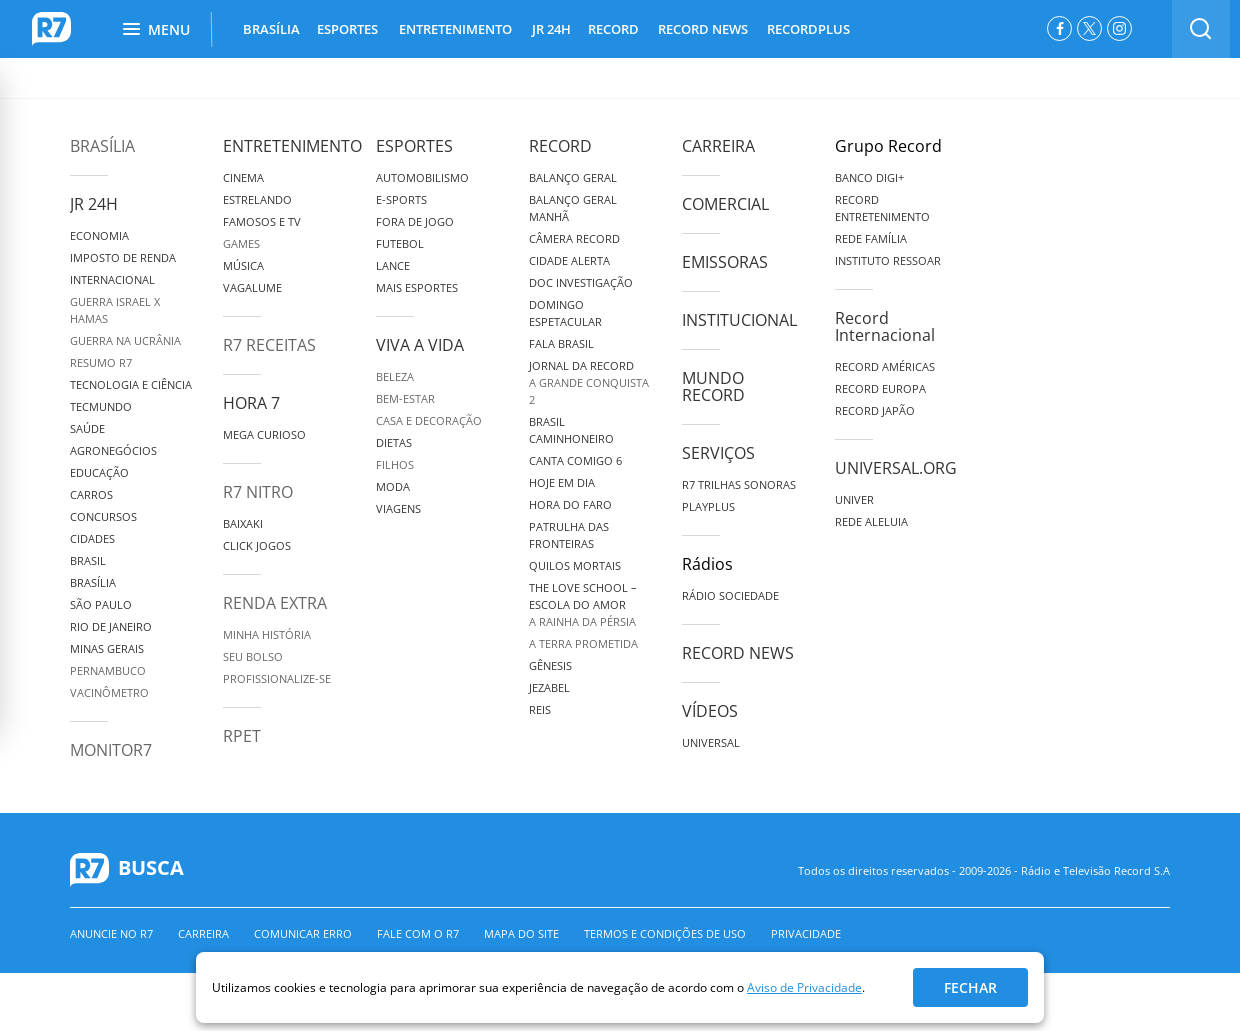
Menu (156, 29)
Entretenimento (292, 146)
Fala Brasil (561, 343)
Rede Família (871, 238)
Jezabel (549, 687)
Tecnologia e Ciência (131, 384)
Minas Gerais (107, 648)
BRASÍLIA (271, 29)
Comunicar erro (303, 933)
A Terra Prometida (583, 643)
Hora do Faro (570, 504)
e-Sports (401, 199)
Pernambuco (108, 670)
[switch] (1201, 29)
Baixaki (243, 523)
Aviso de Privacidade (804, 987)
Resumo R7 (101, 362)
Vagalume (252, 287)
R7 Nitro (258, 492)
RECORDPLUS (808, 29)
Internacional (112, 279)
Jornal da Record (581, 365)
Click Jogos (257, 545)
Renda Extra (275, 603)
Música (243, 265)
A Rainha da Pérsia (582, 621)
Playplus (708, 506)
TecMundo (101, 406)
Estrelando (257, 199)
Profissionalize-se (277, 678)
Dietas (394, 442)
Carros (91, 494)
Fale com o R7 (418, 933)
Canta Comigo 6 (575, 460)
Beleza (395, 376)
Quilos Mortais (575, 565)
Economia (99, 235)
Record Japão (875, 410)
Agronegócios (113, 450)
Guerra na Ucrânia (125, 340)
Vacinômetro (109, 692)
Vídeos (710, 711)
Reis (540, 709)
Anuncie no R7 (111, 933)
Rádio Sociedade (730, 595)
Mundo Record (713, 386)
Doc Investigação (581, 282)
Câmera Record (574, 238)
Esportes (414, 146)
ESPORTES (347, 29)
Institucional (739, 320)
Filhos (395, 464)
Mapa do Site (521, 933)
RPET (242, 736)
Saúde (87, 428)
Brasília (102, 146)
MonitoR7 (111, 750)
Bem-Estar (405, 398)
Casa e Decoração (429, 420)
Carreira (718, 146)
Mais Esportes (417, 287)
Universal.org (896, 468)
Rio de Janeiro (111, 626)
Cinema (243, 177)
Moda (393, 486)
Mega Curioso (264, 434)
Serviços (718, 453)
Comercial (725, 204)
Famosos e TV (262, 221)
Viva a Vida (420, 345)
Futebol (400, 243)
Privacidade (806, 933)
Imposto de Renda (123, 257)
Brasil (88, 560)
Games (241, 243)
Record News (738, 653)
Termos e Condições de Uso (665, 933)
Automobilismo (422, 177)
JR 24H (551, 29)
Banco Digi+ (869, 177)
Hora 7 (251, 403)
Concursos (103, 516)
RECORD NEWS (703, 29)
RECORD (613, 29)
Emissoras (725, 262)
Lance (393, 265)
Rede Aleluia (871, 521)
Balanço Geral (573, 177)
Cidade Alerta (569, 260)
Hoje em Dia (562, 482)
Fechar (970, 987)
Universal (711, 742)
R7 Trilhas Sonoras (739, 484)
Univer (854, 499)
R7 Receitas (269, 345)
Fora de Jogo (415, 221)
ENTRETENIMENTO (455, 29)
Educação (99, 472)
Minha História (267, 634)
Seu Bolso (253, 656)
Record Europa (880, 388)
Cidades (92, 538)
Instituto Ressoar (888, 260)
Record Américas (885, 366)
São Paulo (101, 604)
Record (560, 146)
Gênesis (550, 665)
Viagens (398, 508)
